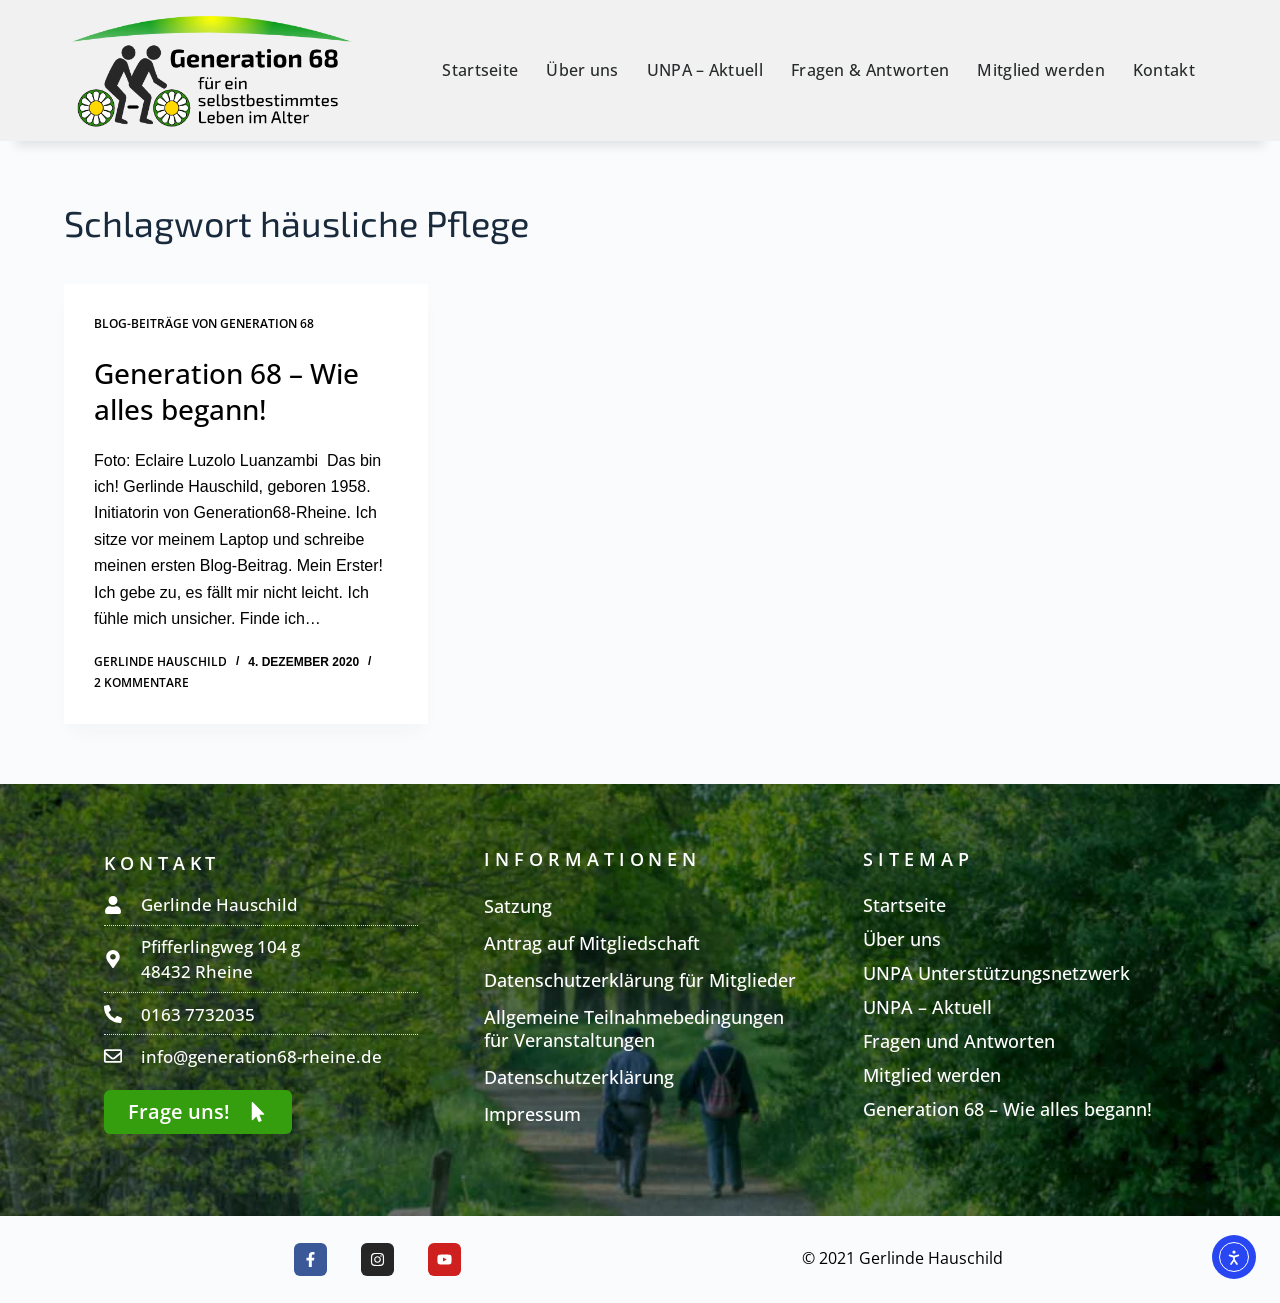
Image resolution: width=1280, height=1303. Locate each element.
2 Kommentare (141, 682)
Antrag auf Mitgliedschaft (592, 943)
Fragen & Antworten (870, 70)
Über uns (582, 70)
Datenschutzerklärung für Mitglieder (640, 980)
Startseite (480, 70)
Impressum (532, 1114)
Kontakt (1164, 70)
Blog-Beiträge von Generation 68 (204, 323)
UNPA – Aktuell (705, 70)
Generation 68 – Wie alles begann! (226, 391)
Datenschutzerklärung (579, 1077)
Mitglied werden (1041, 70)
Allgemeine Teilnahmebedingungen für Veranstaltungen (634, 1028)
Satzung (518, 906)
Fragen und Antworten (959, 1041)
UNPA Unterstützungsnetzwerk (996, 973)
